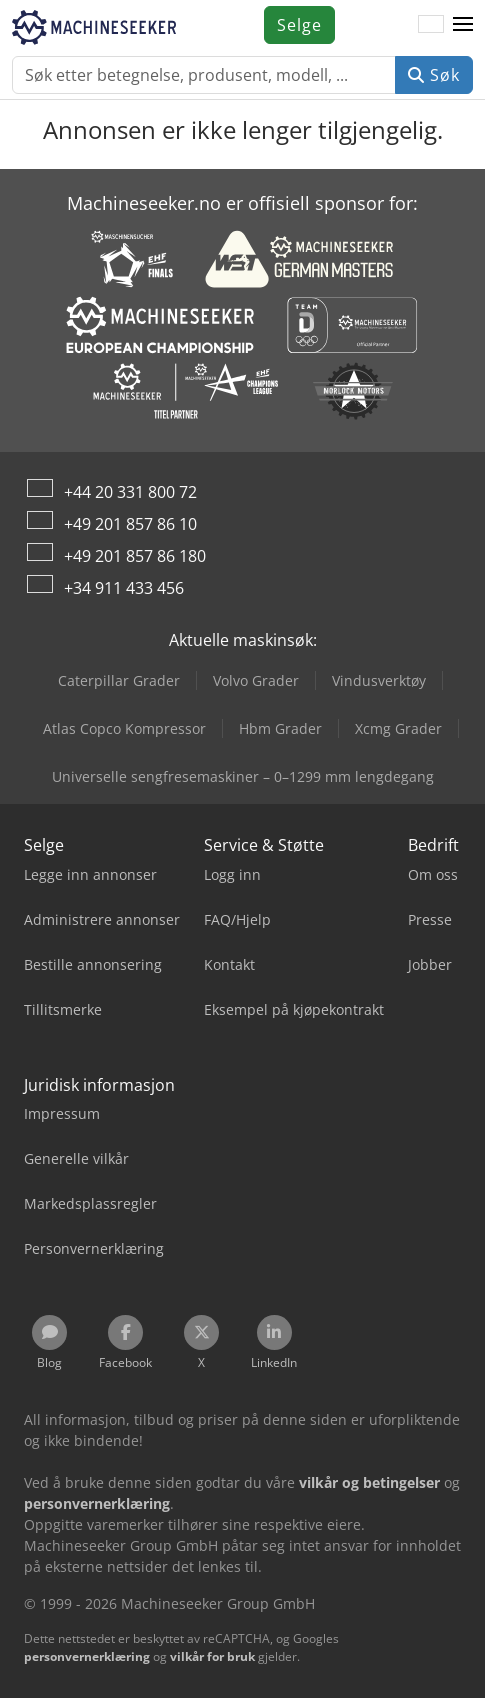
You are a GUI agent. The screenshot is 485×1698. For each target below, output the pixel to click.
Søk (434, 75)
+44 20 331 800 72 (130, 492)
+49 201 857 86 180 (135, 556)
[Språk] (431, 25)
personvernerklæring (87, 1656)
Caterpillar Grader (119, 680)
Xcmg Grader (398, 728)
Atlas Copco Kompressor (124, 728)
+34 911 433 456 (124, 588)
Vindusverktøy (379, 680)
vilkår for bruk (212, 1656)
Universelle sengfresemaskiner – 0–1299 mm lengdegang (243, 776)
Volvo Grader (256, 680)
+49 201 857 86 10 (130, 524)
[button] (463, 25)
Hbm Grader (280, 728)
